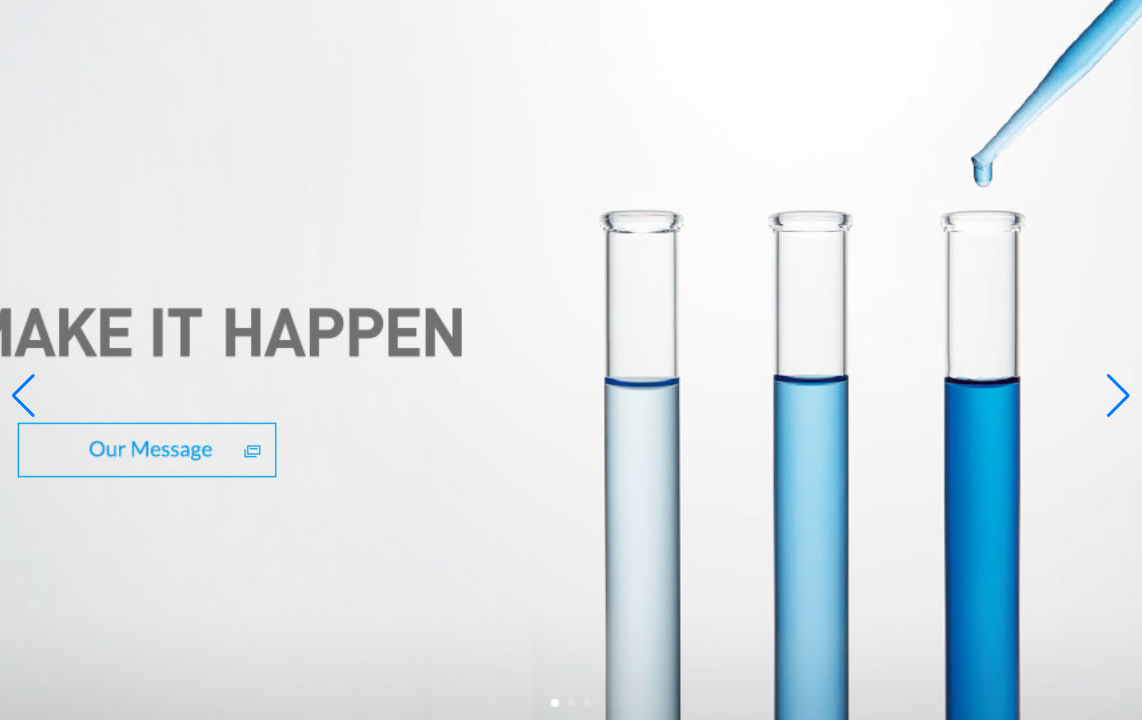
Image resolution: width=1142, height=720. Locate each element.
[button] (555, 703)
